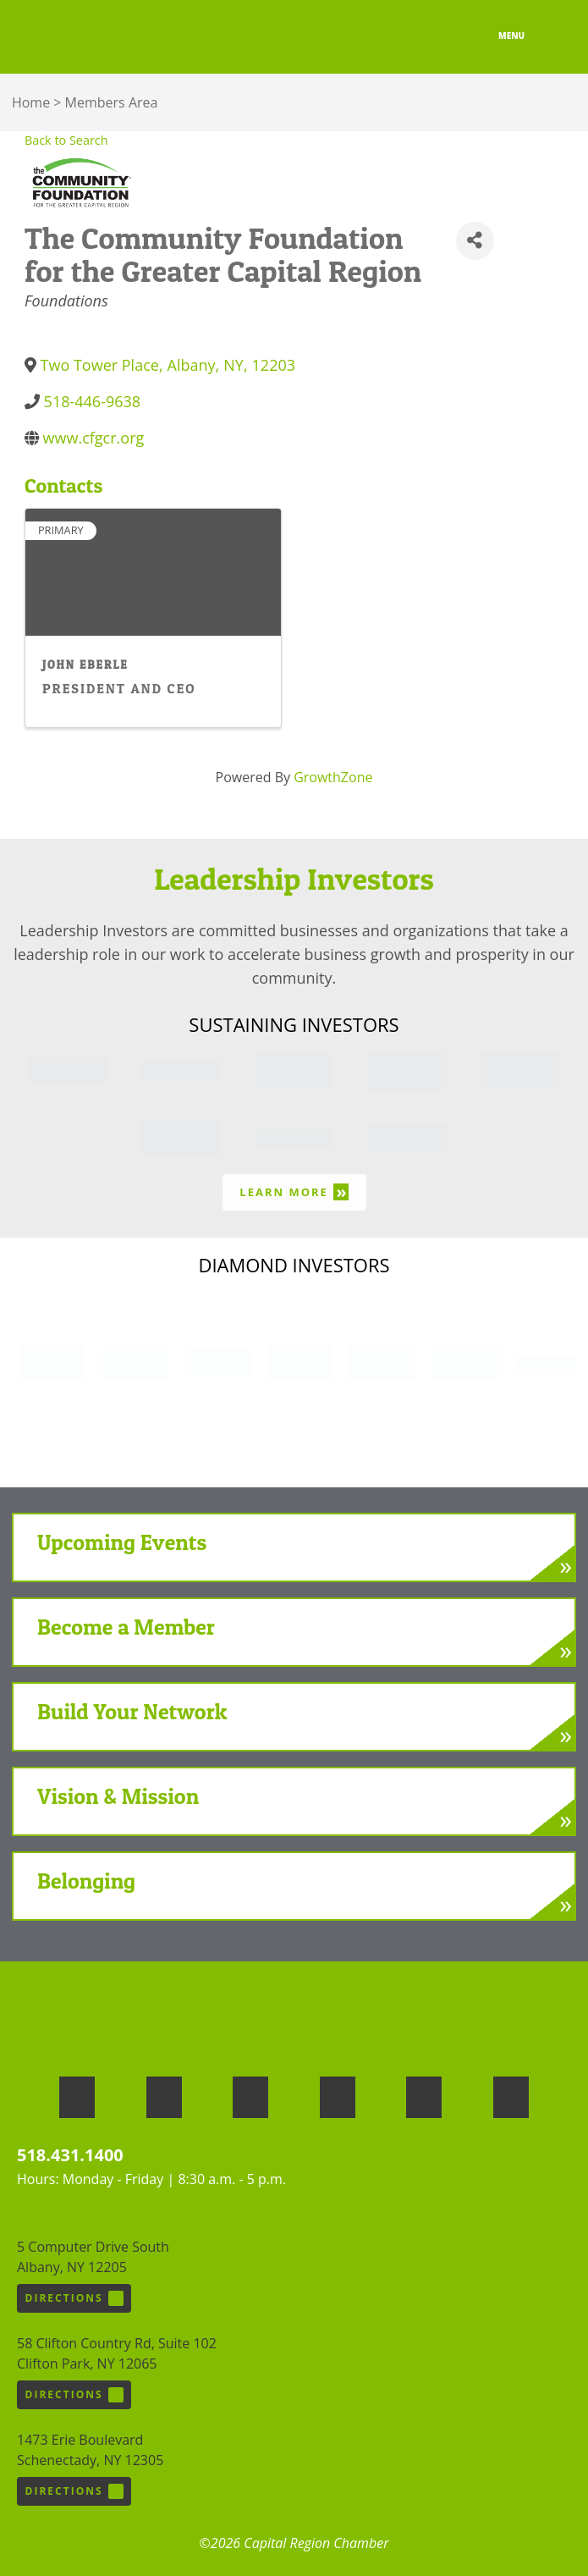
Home (31, 102)
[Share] (475, 241)
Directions (74, 2298)
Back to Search (66, 140)
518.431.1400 (70, 2154)
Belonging (86, 1880)
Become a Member (126, 1626)
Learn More (293, 1191)
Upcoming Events (121, 1542)
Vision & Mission (118, 1796)
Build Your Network (132, 1711)
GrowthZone (333, 777)
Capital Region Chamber (77, 37)
